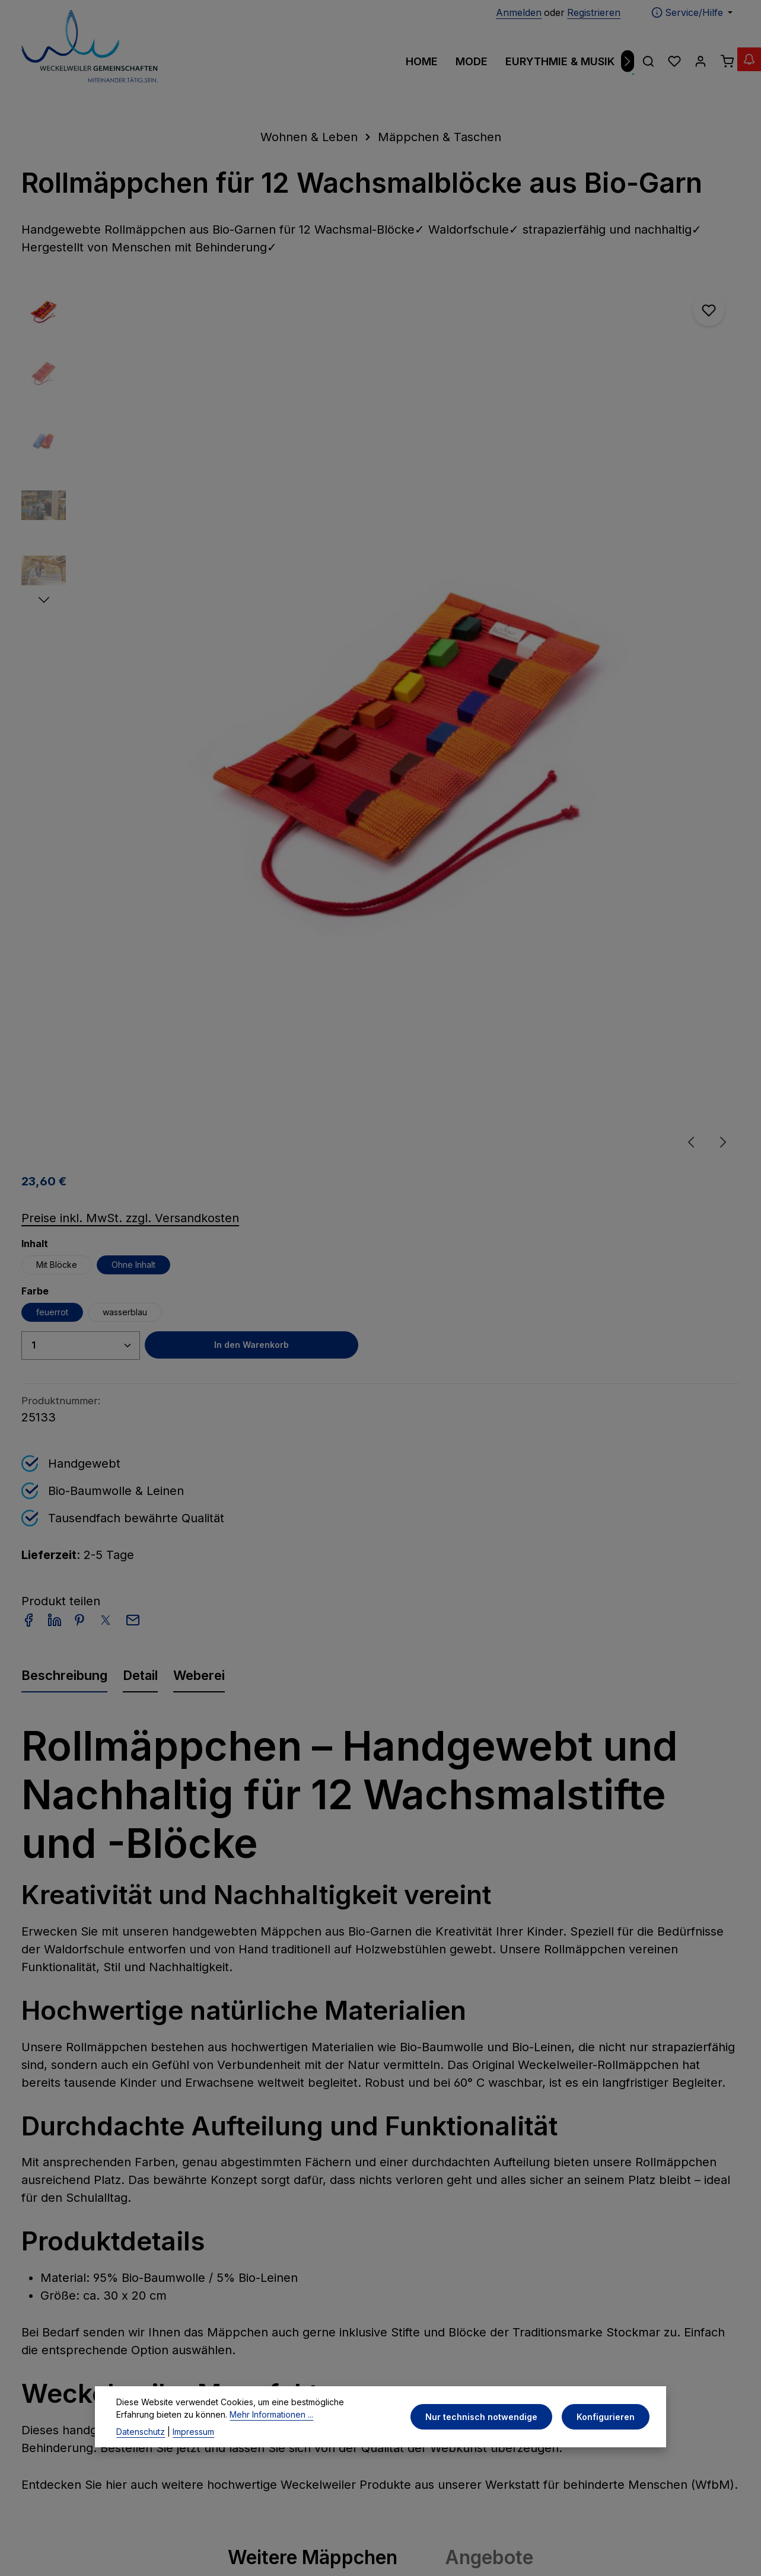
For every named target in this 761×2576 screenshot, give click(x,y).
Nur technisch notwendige (488, 2432)
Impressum (238, 2261)
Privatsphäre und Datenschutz (253, 2293)
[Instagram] (398, 2464)
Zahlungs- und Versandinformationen (455, 2269)
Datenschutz (140, 2446)
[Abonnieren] (603, 2154)
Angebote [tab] (489, 1676)
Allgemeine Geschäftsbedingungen (268, 2333)
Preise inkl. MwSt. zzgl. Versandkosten (563, 325)
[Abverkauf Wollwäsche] (737, 71)
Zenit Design (250, 2539)
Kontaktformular (60, 2415)
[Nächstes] (628, 61)
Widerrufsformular (256, 2390)
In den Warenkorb (658, 452)
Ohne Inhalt (566, 372)
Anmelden (519, 12)
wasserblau (558, 420)
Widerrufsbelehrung (260, 2366)
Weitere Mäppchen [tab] (312, 1676)
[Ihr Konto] (700, 61)
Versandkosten (653, 2540)
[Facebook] (364, 2464)
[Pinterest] (382, 2464)
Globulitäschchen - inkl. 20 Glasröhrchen (377, 1924)
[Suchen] (648, 61)
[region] (225, 514)
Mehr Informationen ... (231, 2429)
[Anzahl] (513, 453)
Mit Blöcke (489, 372)
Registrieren (593, 12)
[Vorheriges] (30, 1901)
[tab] (64, 794)
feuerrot (485, 420)
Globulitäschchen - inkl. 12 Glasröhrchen (80, 1924)
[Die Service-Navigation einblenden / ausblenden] (692, 12)
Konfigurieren (608, 2432)
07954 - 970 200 (70, 2305)
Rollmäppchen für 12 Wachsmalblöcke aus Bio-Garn (677, 1932)
